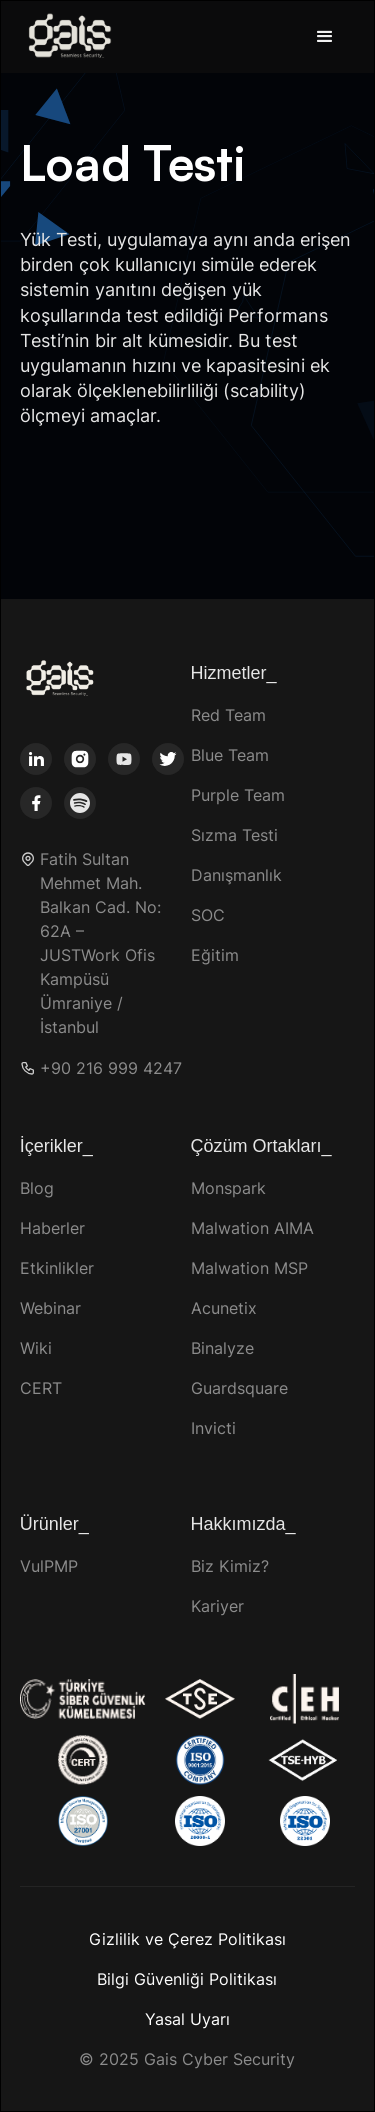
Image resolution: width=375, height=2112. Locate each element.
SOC (208, 915)
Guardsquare (239, 1388)
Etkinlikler (57, 1268)
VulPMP (49, 1566)
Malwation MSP (249, 1268)
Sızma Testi (234, 835)
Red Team (228, 715)
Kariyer (217, 1606)
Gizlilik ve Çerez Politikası (187, 1939)
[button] (325, 37)
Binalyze (222, 1348)
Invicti (213, 1428)
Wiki (36, 1348)
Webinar (50, 1308)
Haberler (52, 1228)
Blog (37, 1188)
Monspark (228, 1188)
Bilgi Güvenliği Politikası (187, 1979)
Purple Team (238, 795)
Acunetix (224, 1308)
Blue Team (230, 755)
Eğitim (215, 955)
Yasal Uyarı (187, 2019)
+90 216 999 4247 (111, 1068)
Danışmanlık (236, 875)
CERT (41, 1388)
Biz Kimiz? (230, 1566)
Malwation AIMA (252, 1228)
